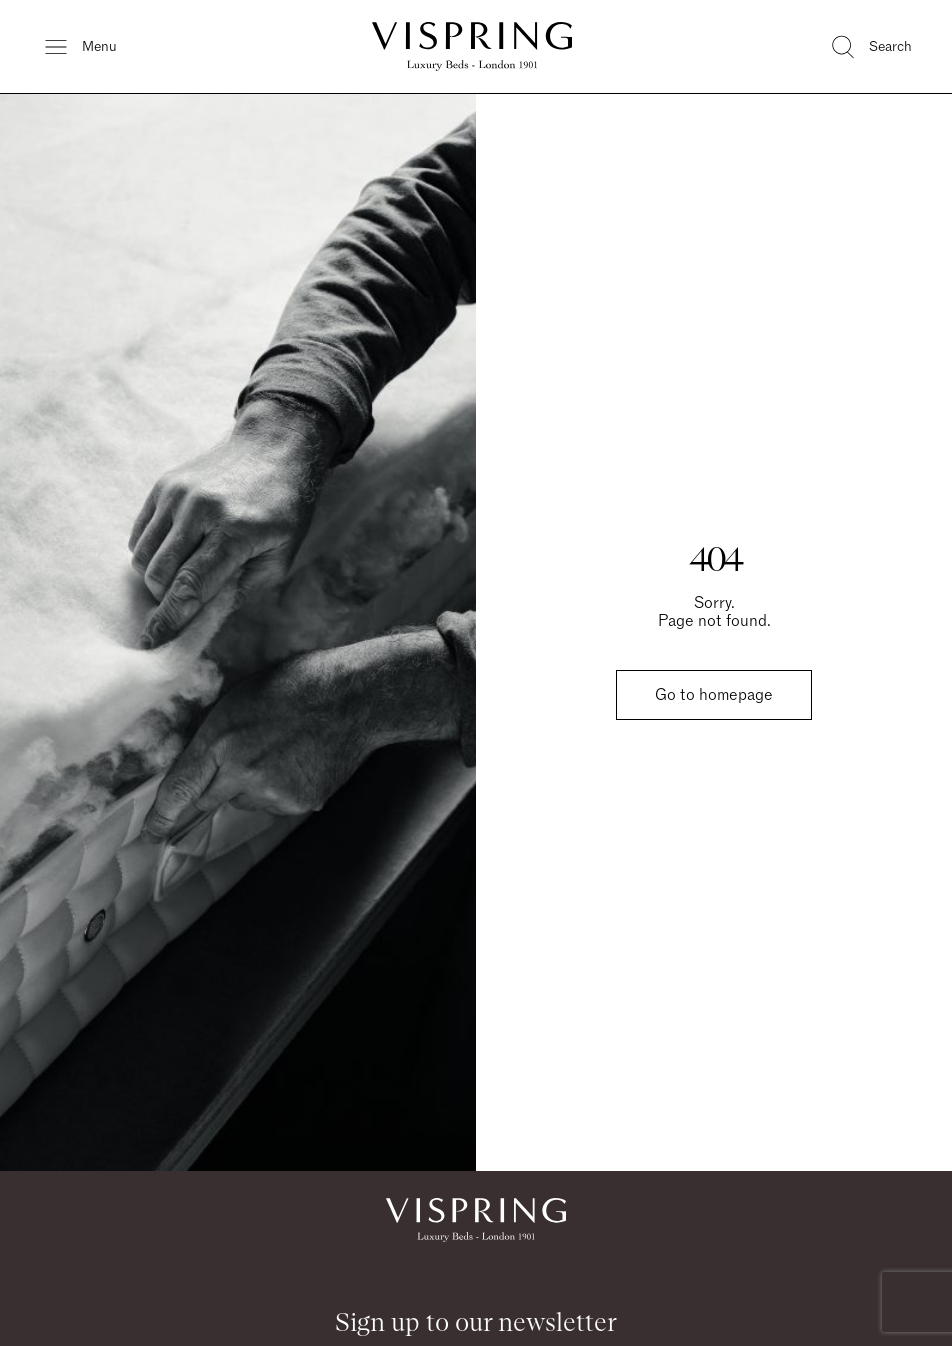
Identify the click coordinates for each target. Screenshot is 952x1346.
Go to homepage (714, 695)
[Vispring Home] (472, 46)
